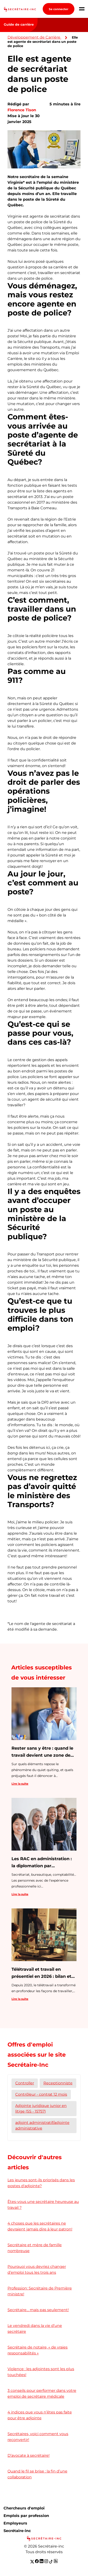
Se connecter (58, 9)
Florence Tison (22, 110)
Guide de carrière (19, 24)
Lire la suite (19, 1783)
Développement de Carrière (34, 37)
